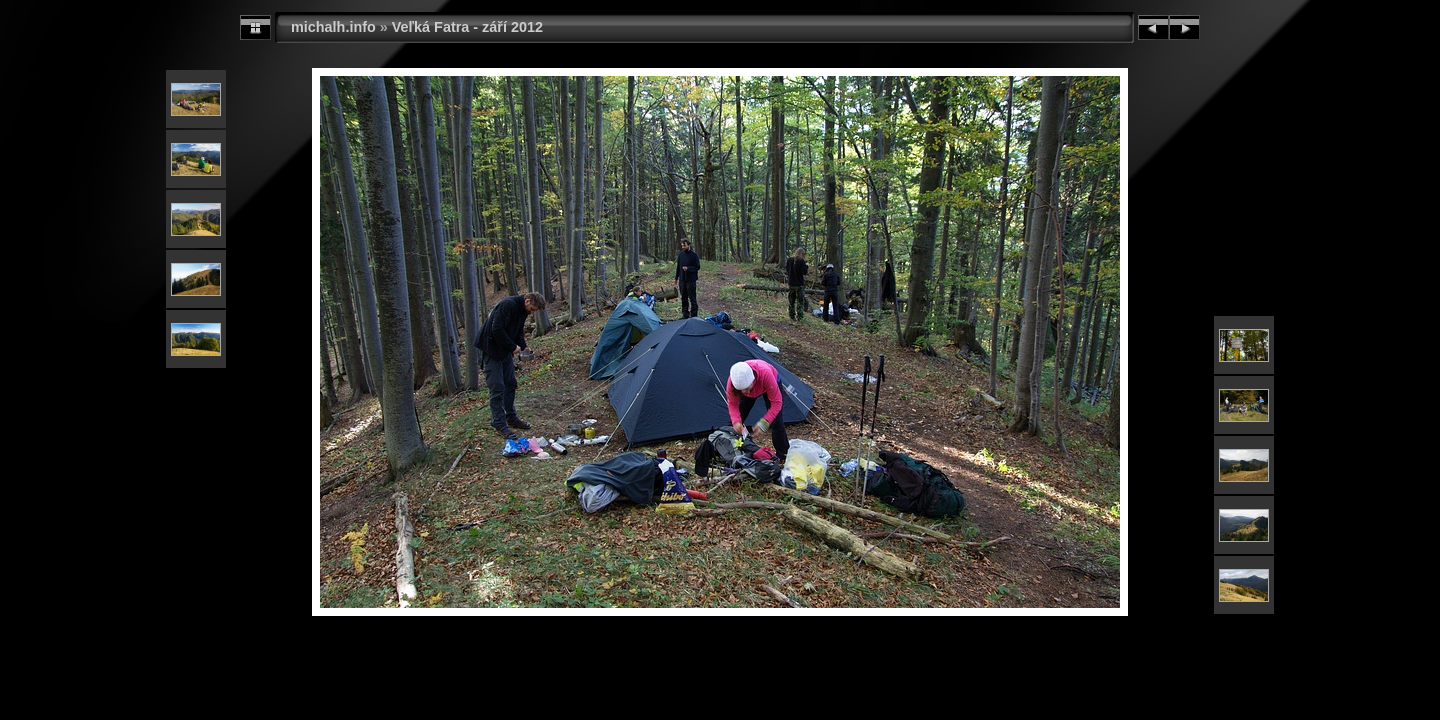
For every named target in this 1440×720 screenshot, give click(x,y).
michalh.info (333, 27)
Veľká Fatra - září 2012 (467, 27)
